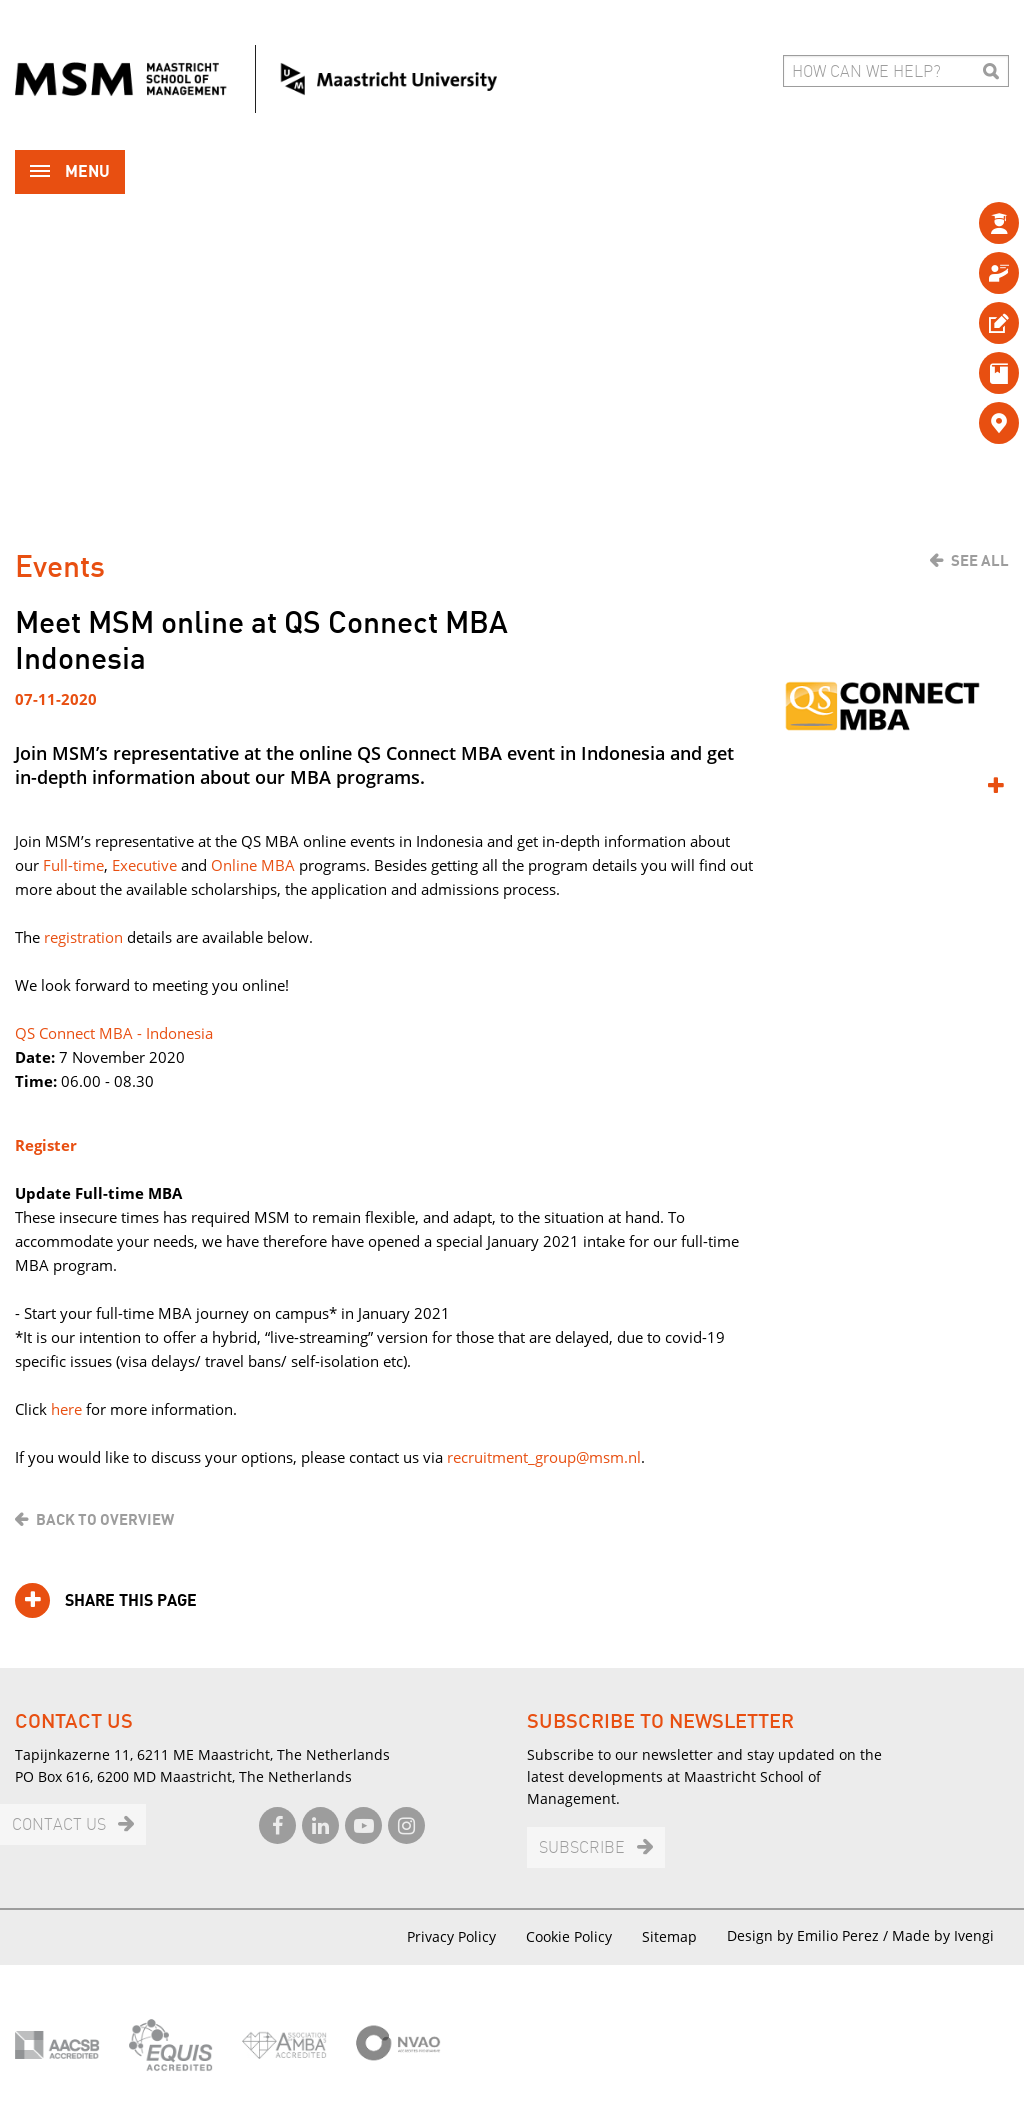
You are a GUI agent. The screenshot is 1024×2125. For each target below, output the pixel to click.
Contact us (59, 1825)
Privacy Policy (451, 1936)
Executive (144, 865)
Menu (70, 173)
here (66, 1409)
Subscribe (582, 1848)
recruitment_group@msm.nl (544, 1457)
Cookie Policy (569, 1936)
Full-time (73, 865)
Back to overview (105, 1520)
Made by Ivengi (943, 1935)
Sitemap (669, 1936)
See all (980, 561)
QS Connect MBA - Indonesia (114, 1033)
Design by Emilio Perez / (809, 1935)
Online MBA (253, 865)
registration (83, 937)
